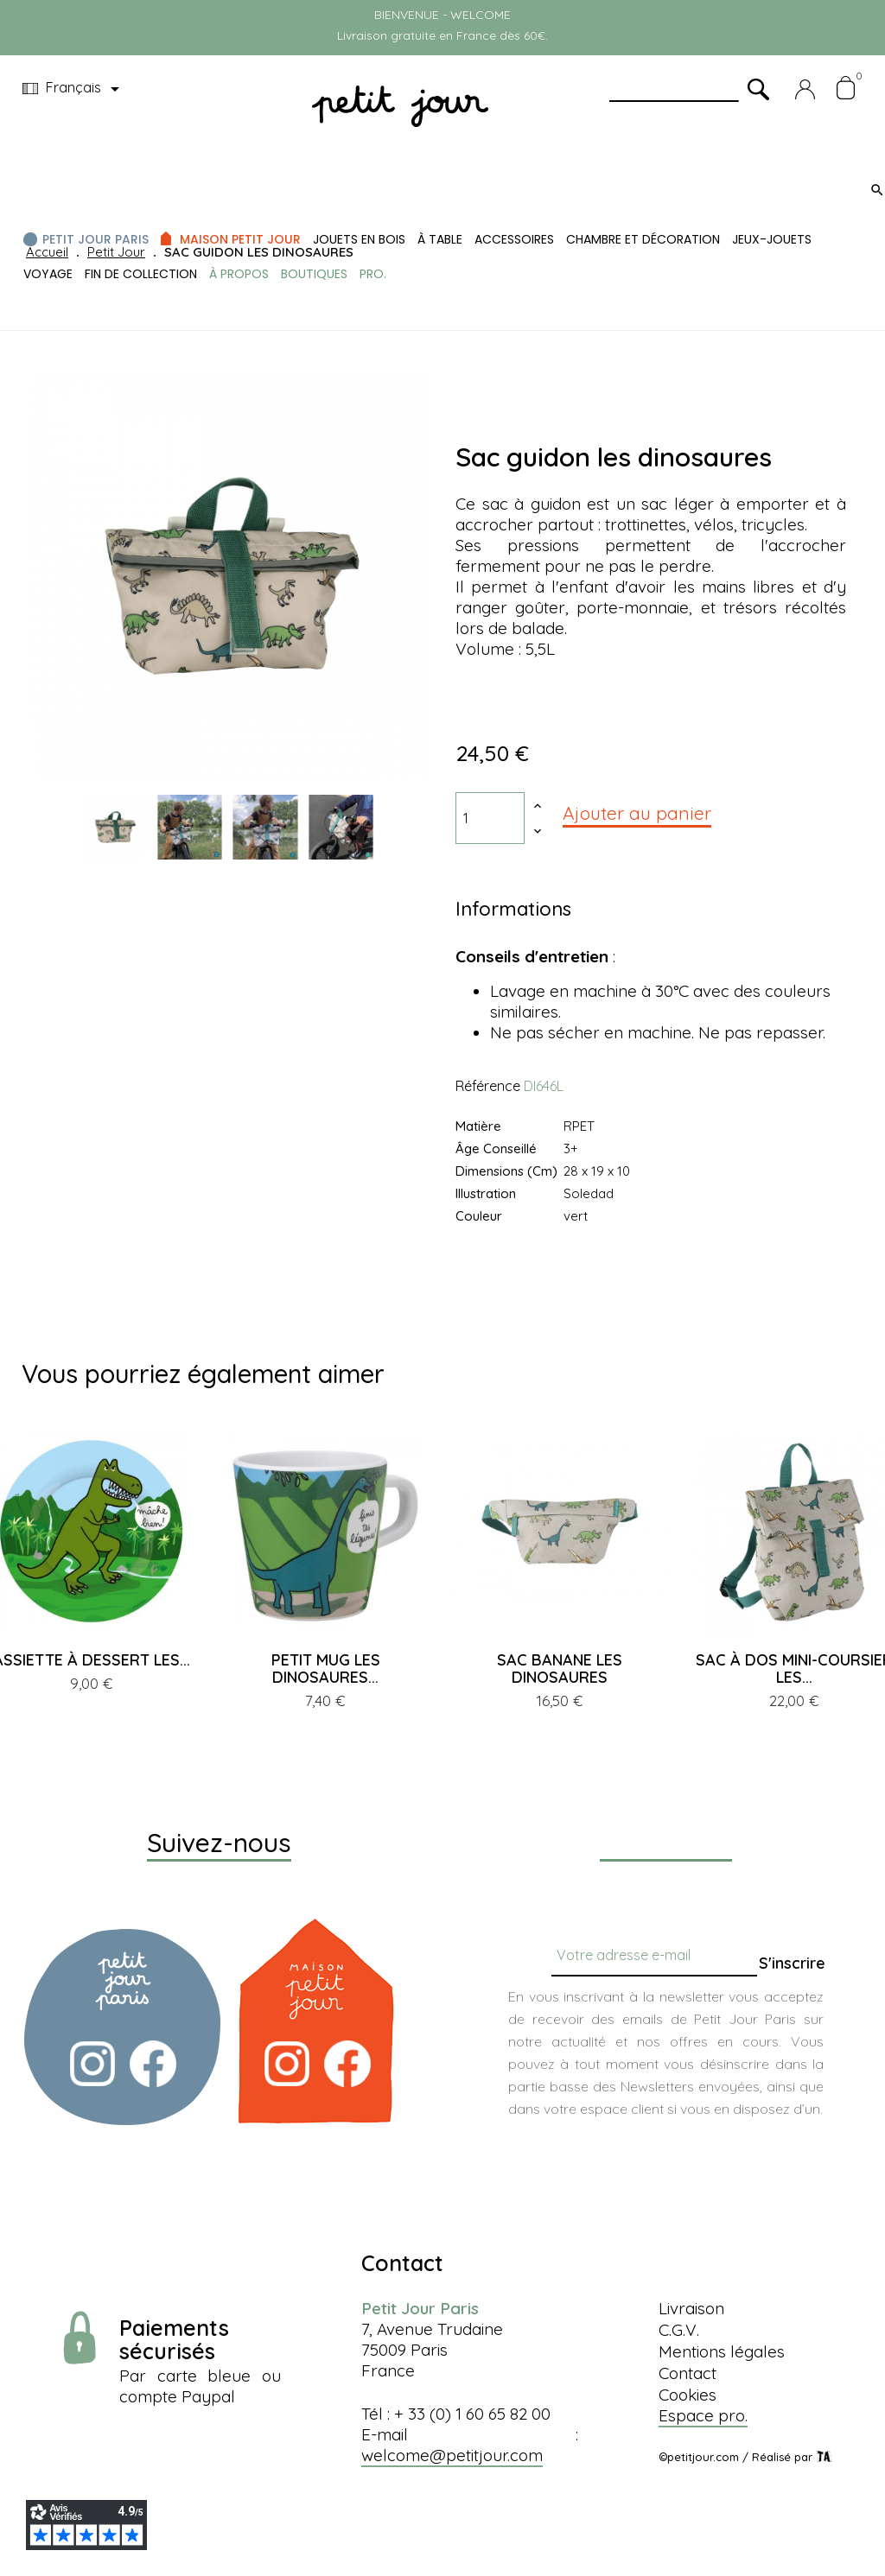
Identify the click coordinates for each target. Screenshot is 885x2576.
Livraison (691, 2308)
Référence (487, 1085)
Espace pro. (703, 2415)
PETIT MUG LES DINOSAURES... (325, 1668)
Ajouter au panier (637, 813)
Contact (687, 2373)
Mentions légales (722, 2351)
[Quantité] (490, 818)
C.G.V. (679, 2329)
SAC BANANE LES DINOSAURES (559, 1668)
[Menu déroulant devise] (73, 89)
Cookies (687, 2394)
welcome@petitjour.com (452, 2455)
